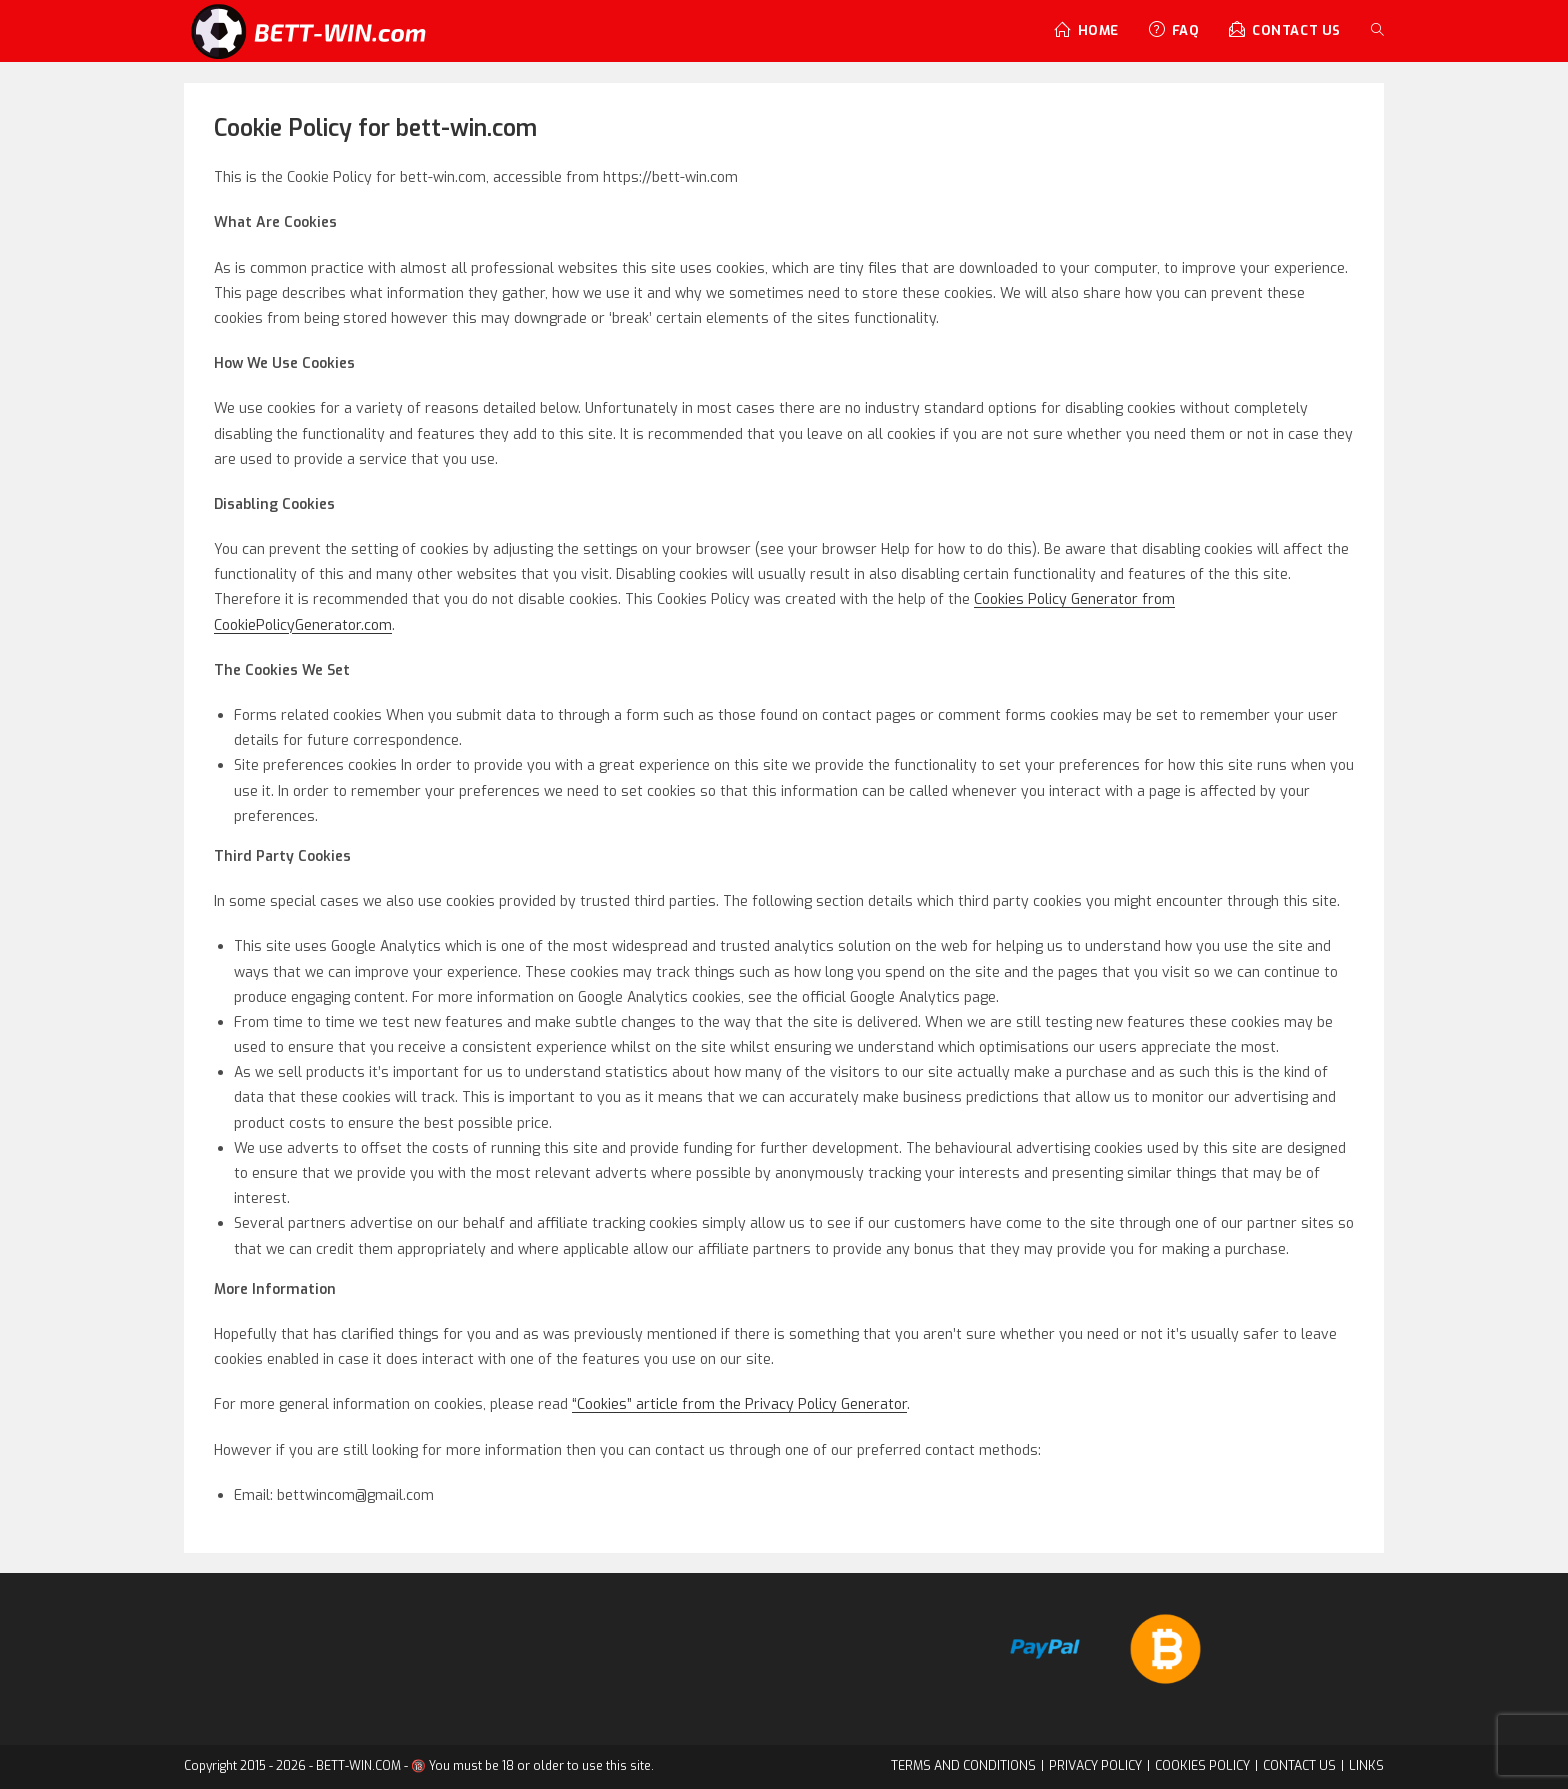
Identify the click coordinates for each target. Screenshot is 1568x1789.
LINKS (1368, 1766)
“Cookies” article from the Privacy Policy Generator (739, 1404)
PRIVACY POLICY (1104, 1766)
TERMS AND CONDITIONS (976, 1766)
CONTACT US (1303, 1766)
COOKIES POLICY (1208, 1766)
